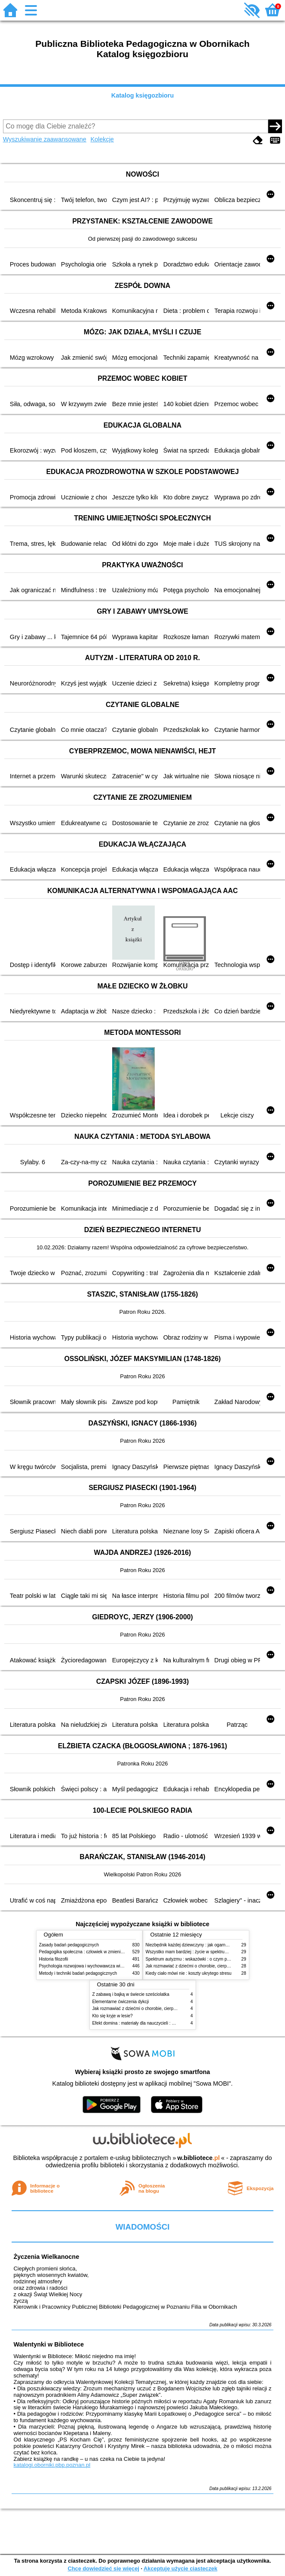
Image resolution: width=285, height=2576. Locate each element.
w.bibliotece (199, 2157)
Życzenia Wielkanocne (47, 2256)
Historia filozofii (53, 1959)
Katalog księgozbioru (142, 95)
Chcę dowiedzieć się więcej (103, 2568)
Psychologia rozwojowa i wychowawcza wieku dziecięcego (95, 1966)
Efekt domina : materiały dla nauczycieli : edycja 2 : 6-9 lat (148, 2023)
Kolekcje (101, 139)
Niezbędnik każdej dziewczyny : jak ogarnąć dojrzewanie (200, 1945)
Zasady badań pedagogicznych (69, 1945)
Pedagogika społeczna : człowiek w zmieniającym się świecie (97, 1951)
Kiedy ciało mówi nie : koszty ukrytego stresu (189, 1973)
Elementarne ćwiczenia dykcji (120, 2001)
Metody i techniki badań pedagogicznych (78, 1973)
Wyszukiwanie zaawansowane (44, 139)
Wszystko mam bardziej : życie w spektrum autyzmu (196, 1951)
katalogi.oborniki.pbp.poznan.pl (52, 2465)
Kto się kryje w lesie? (112, 2015)
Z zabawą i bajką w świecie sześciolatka (130, 1994)
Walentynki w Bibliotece (49, 2344)
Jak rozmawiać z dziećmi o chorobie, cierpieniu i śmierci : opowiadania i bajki (166, 2008)
